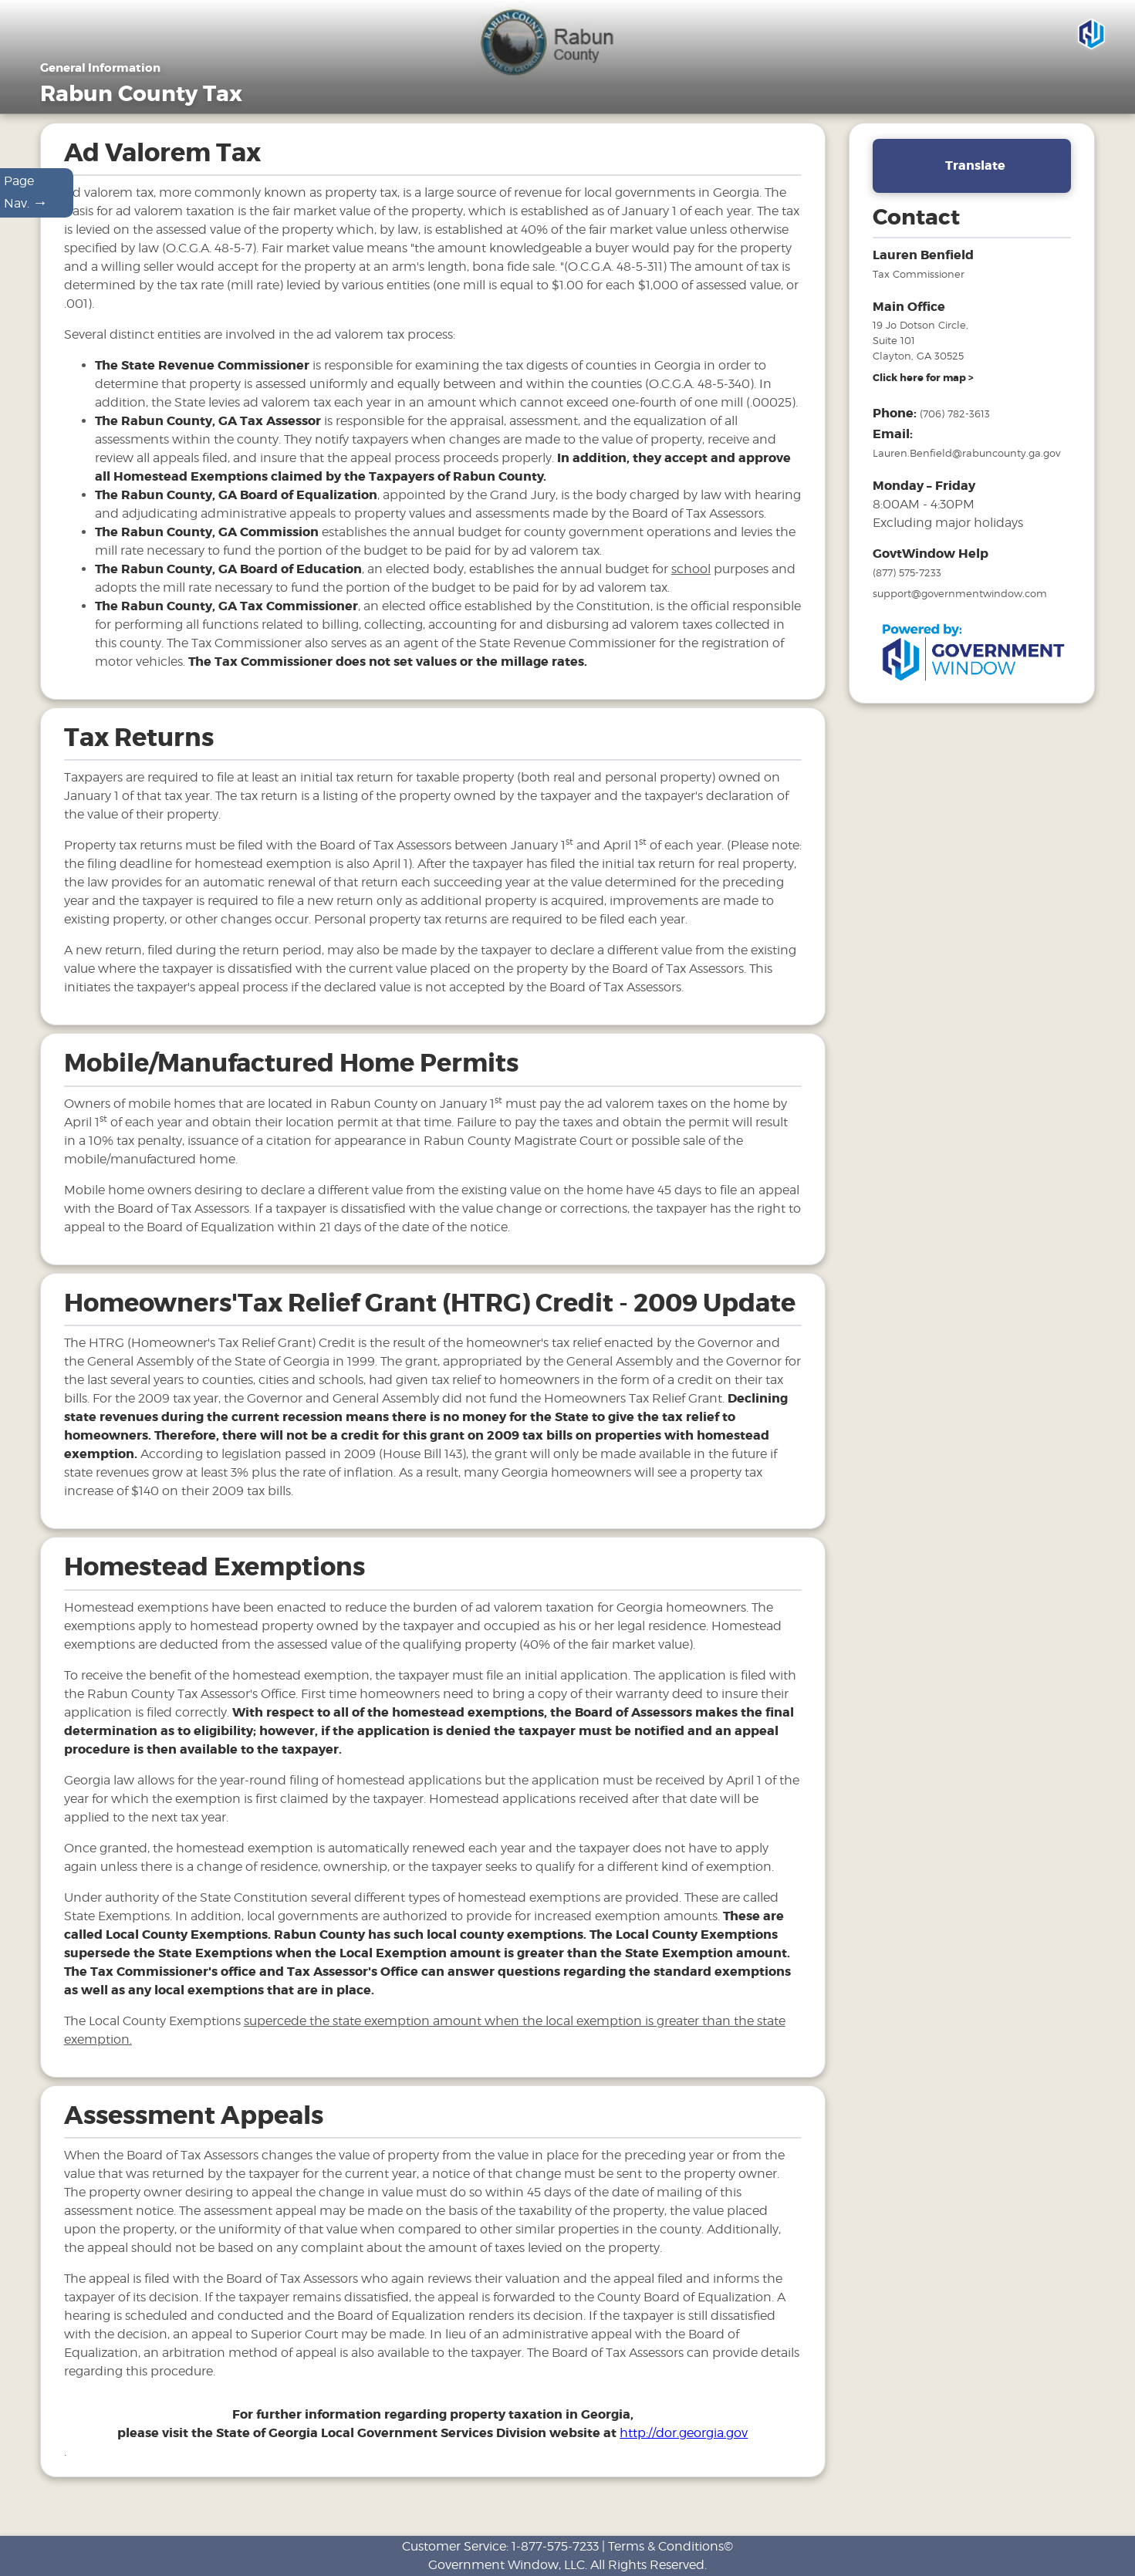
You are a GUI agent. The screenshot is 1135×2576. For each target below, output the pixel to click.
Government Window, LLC (506, 2564)
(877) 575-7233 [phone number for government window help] (907, 597)
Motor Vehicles (726, 120)
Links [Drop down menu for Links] (937, 120)
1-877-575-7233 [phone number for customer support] (555, 2546)
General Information (607, 120)
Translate (975, 189)
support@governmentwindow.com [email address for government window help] (960, 618)
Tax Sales (816, 120)
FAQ (878, 120)
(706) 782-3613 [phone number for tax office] (955, 438)
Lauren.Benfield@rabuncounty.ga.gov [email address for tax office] (966, 477)
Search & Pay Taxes (1039, 120)
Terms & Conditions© (670, 2546)
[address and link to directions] (923, 402)
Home (514, 120)
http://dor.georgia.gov (684, 2457)
